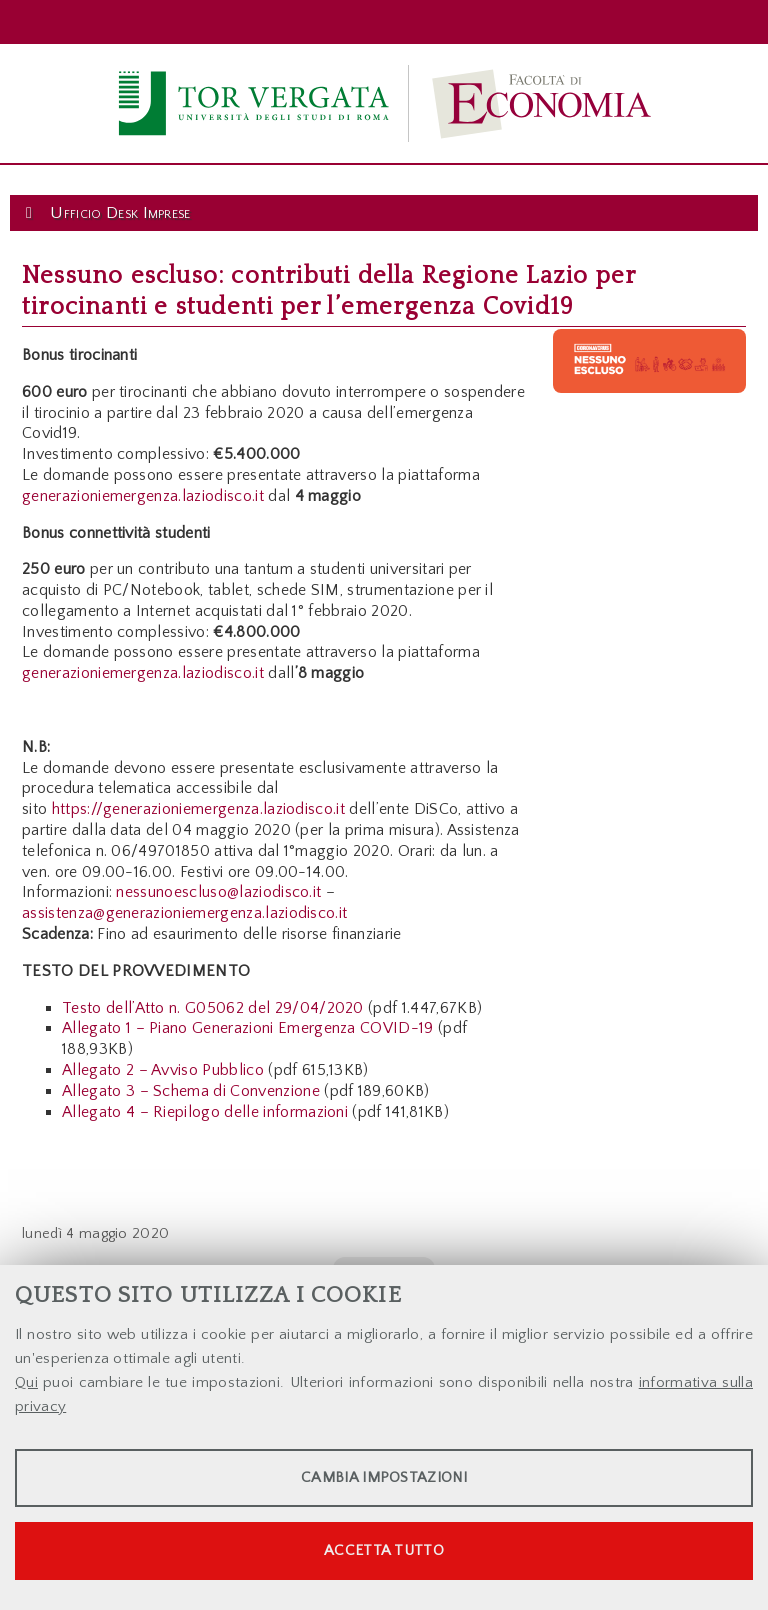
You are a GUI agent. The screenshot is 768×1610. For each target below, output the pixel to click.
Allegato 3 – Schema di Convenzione (191, 1091)
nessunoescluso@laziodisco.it (218, 892)
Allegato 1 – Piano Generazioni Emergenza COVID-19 (248, 1028)
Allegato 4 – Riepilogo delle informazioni (205, 1112)
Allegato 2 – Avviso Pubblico (163, 1070)
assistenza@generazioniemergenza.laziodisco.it (184, 913)
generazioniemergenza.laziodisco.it (143, 496)
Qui (26, 1382)
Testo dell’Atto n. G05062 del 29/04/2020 (213, 1008)
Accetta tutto (384, 1550)
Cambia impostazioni (384, 1477)
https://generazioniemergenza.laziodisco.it (198, 809)
